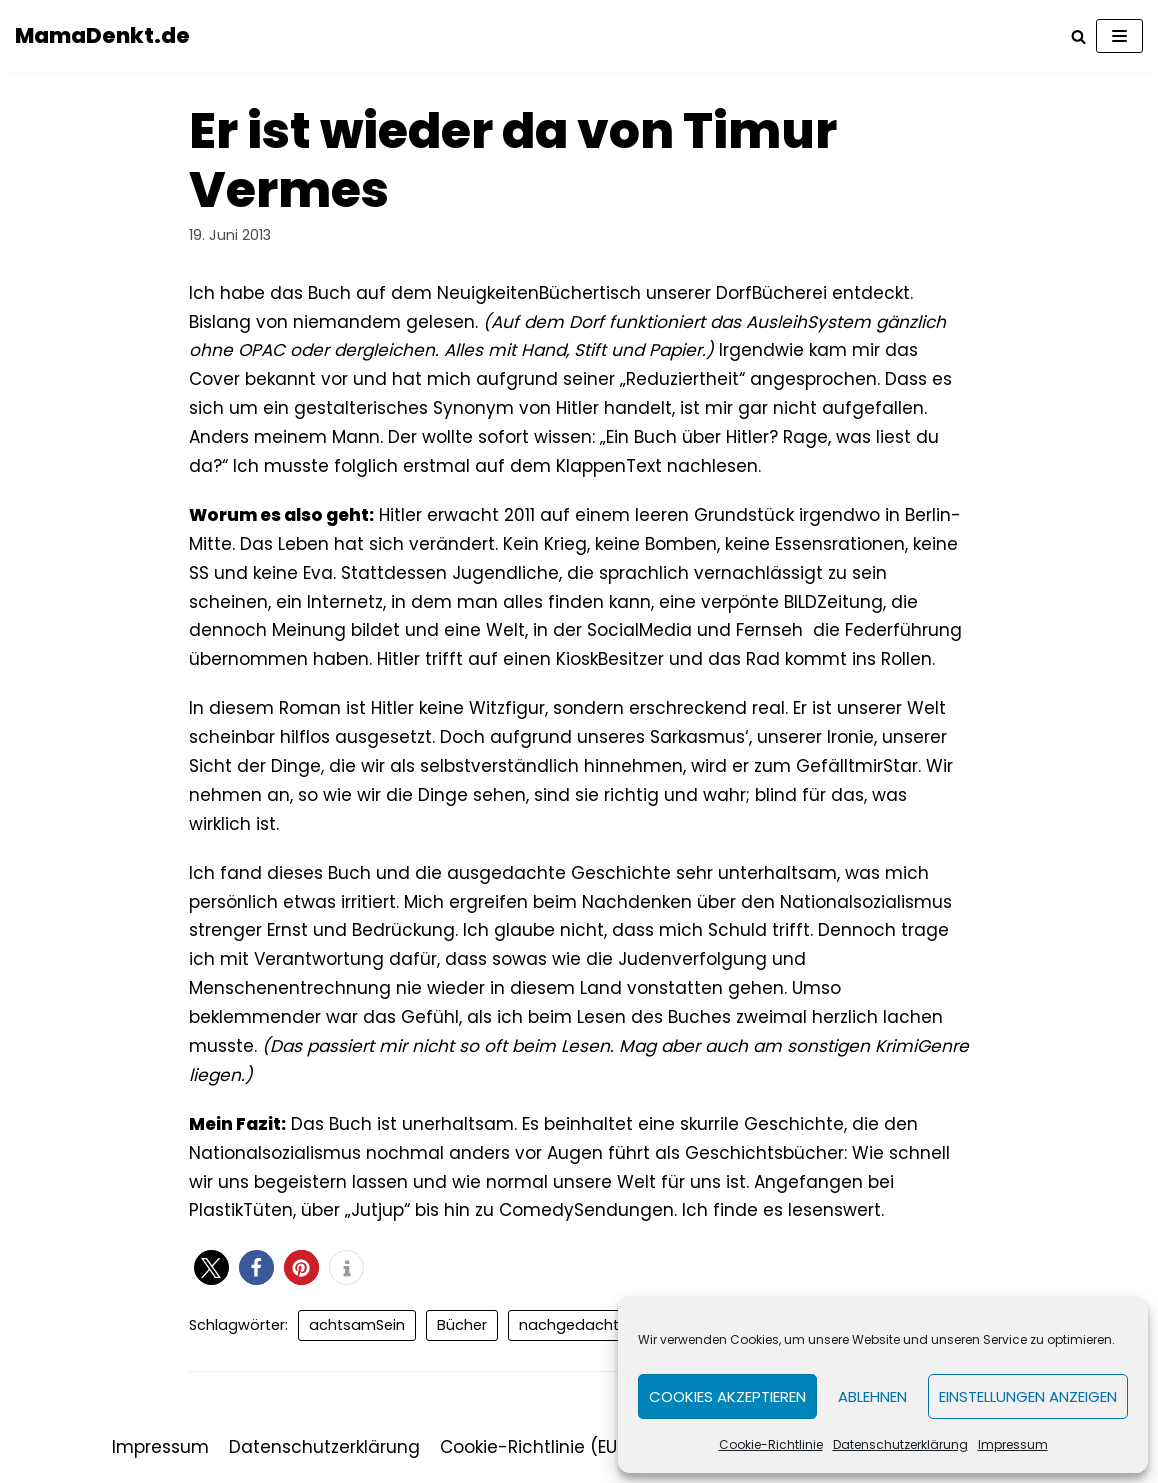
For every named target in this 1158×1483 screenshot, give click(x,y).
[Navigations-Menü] (1119, 36)
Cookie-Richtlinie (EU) (532, 1447)
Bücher (462, 1325)
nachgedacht (569, 1325)
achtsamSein (357, 1325)
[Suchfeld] (1078, 36)
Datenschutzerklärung (900, 1444)
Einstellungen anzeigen (1028, 1396)
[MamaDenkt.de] (102, 36)
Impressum (1013, 1444)
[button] (211, 1267)
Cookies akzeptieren (727, 1396)
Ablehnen (872, 1396)
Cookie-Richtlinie (771, 1444)
